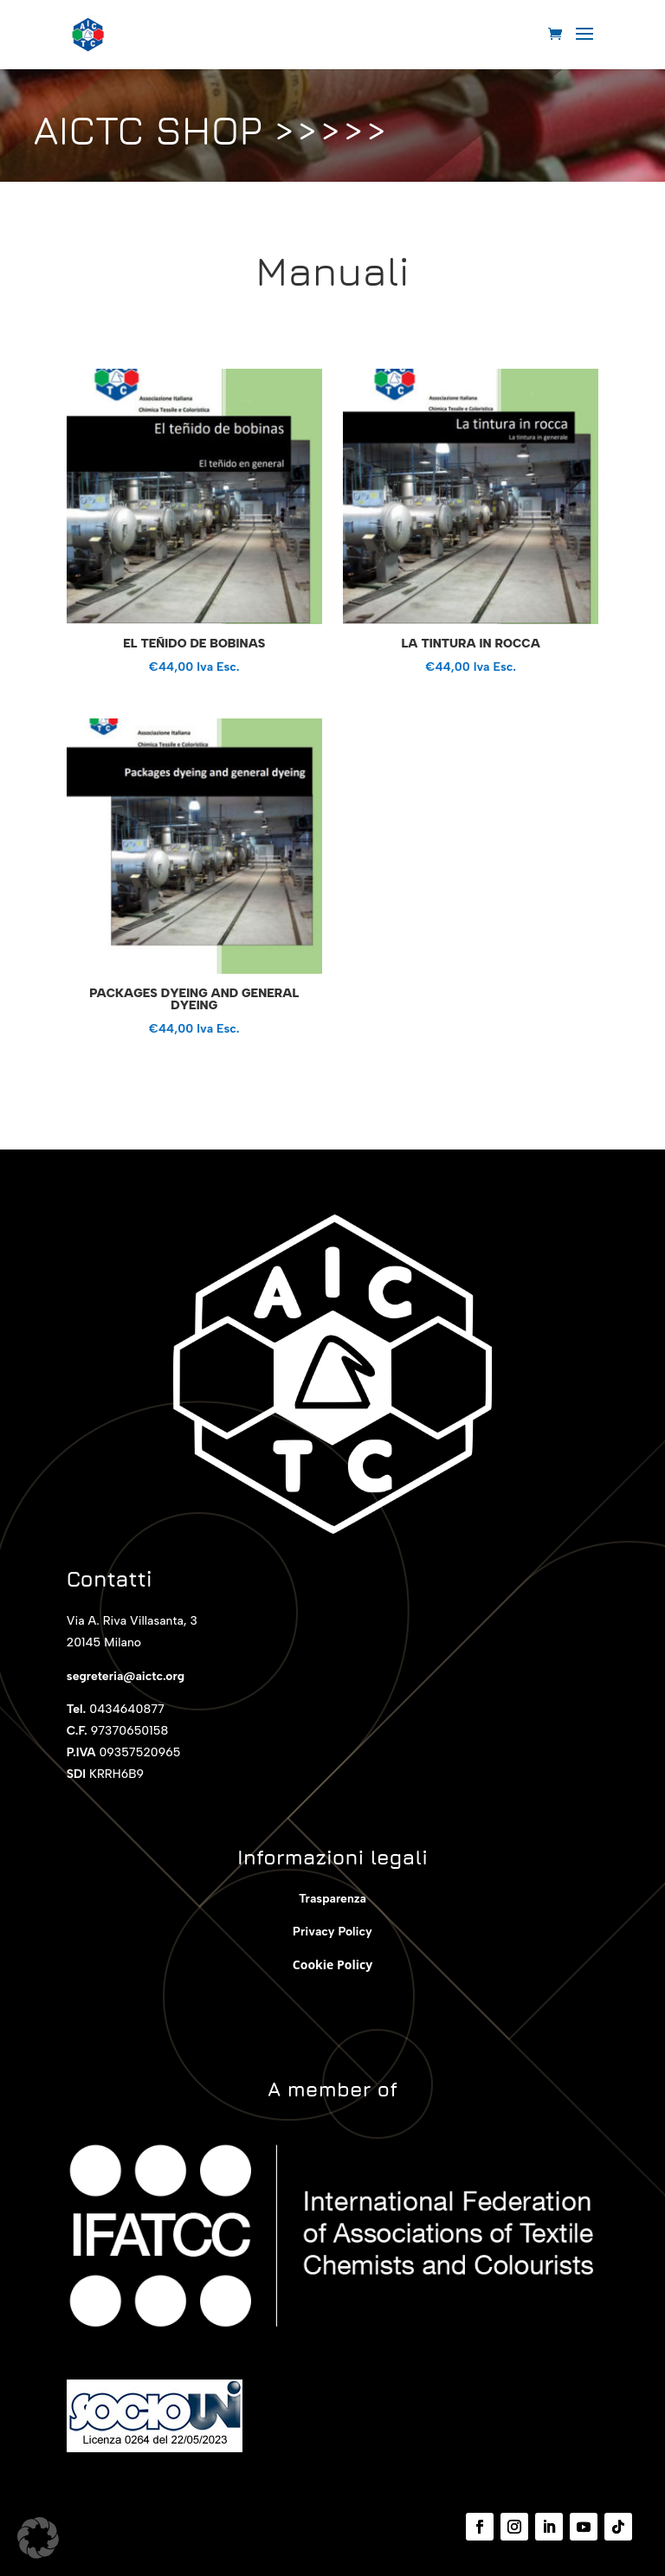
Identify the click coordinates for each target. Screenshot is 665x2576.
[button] (38, 2538)
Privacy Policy (332, 1931)
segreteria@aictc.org (125, 1676)
